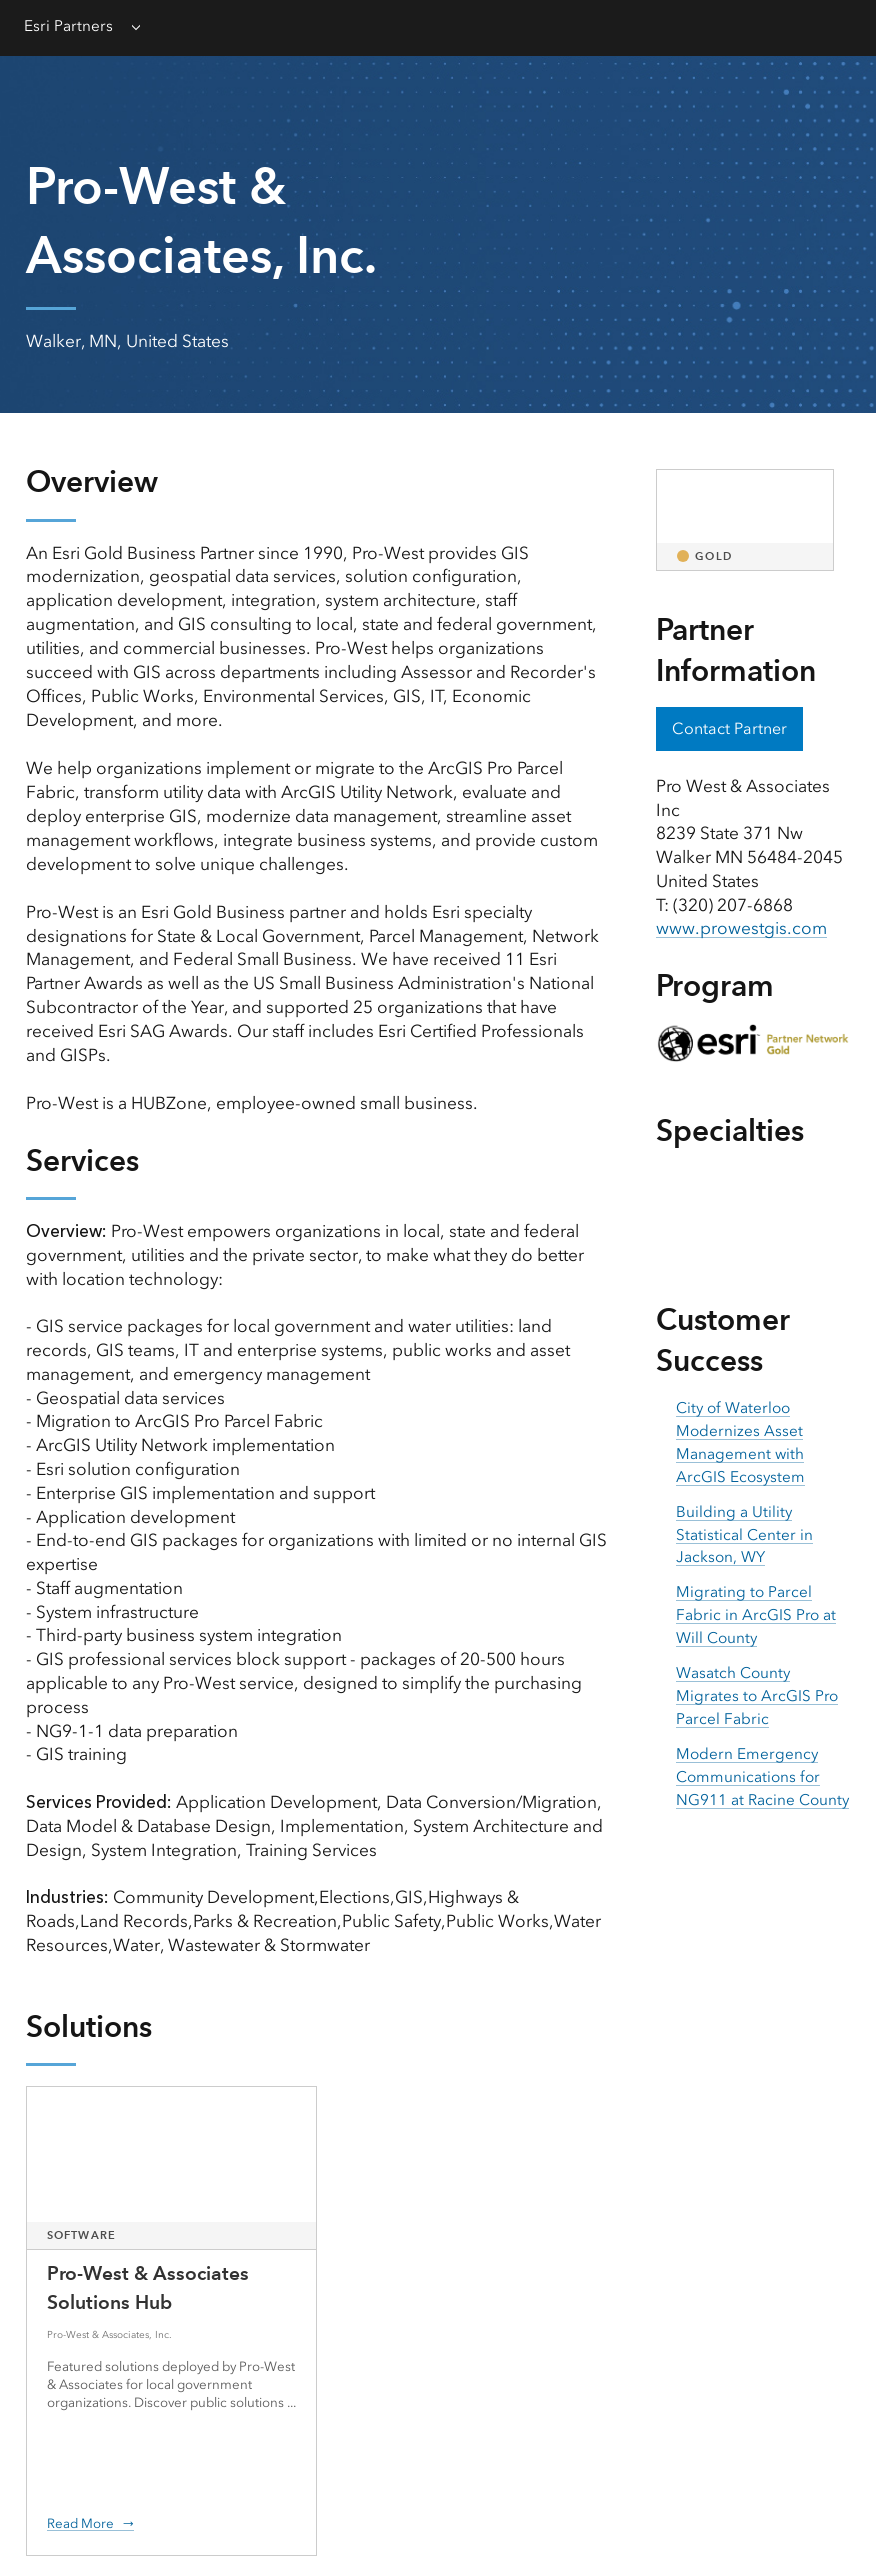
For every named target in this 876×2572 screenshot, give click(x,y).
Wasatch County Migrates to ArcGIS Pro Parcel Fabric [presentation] (757, 1696)
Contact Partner (729, 728)
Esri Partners (68, 26)
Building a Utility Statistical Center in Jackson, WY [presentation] (744, 1535)
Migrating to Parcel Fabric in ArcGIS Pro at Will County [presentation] (756, 1615)
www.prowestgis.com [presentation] (741, 928)
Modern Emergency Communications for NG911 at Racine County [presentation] (762, 1777)
